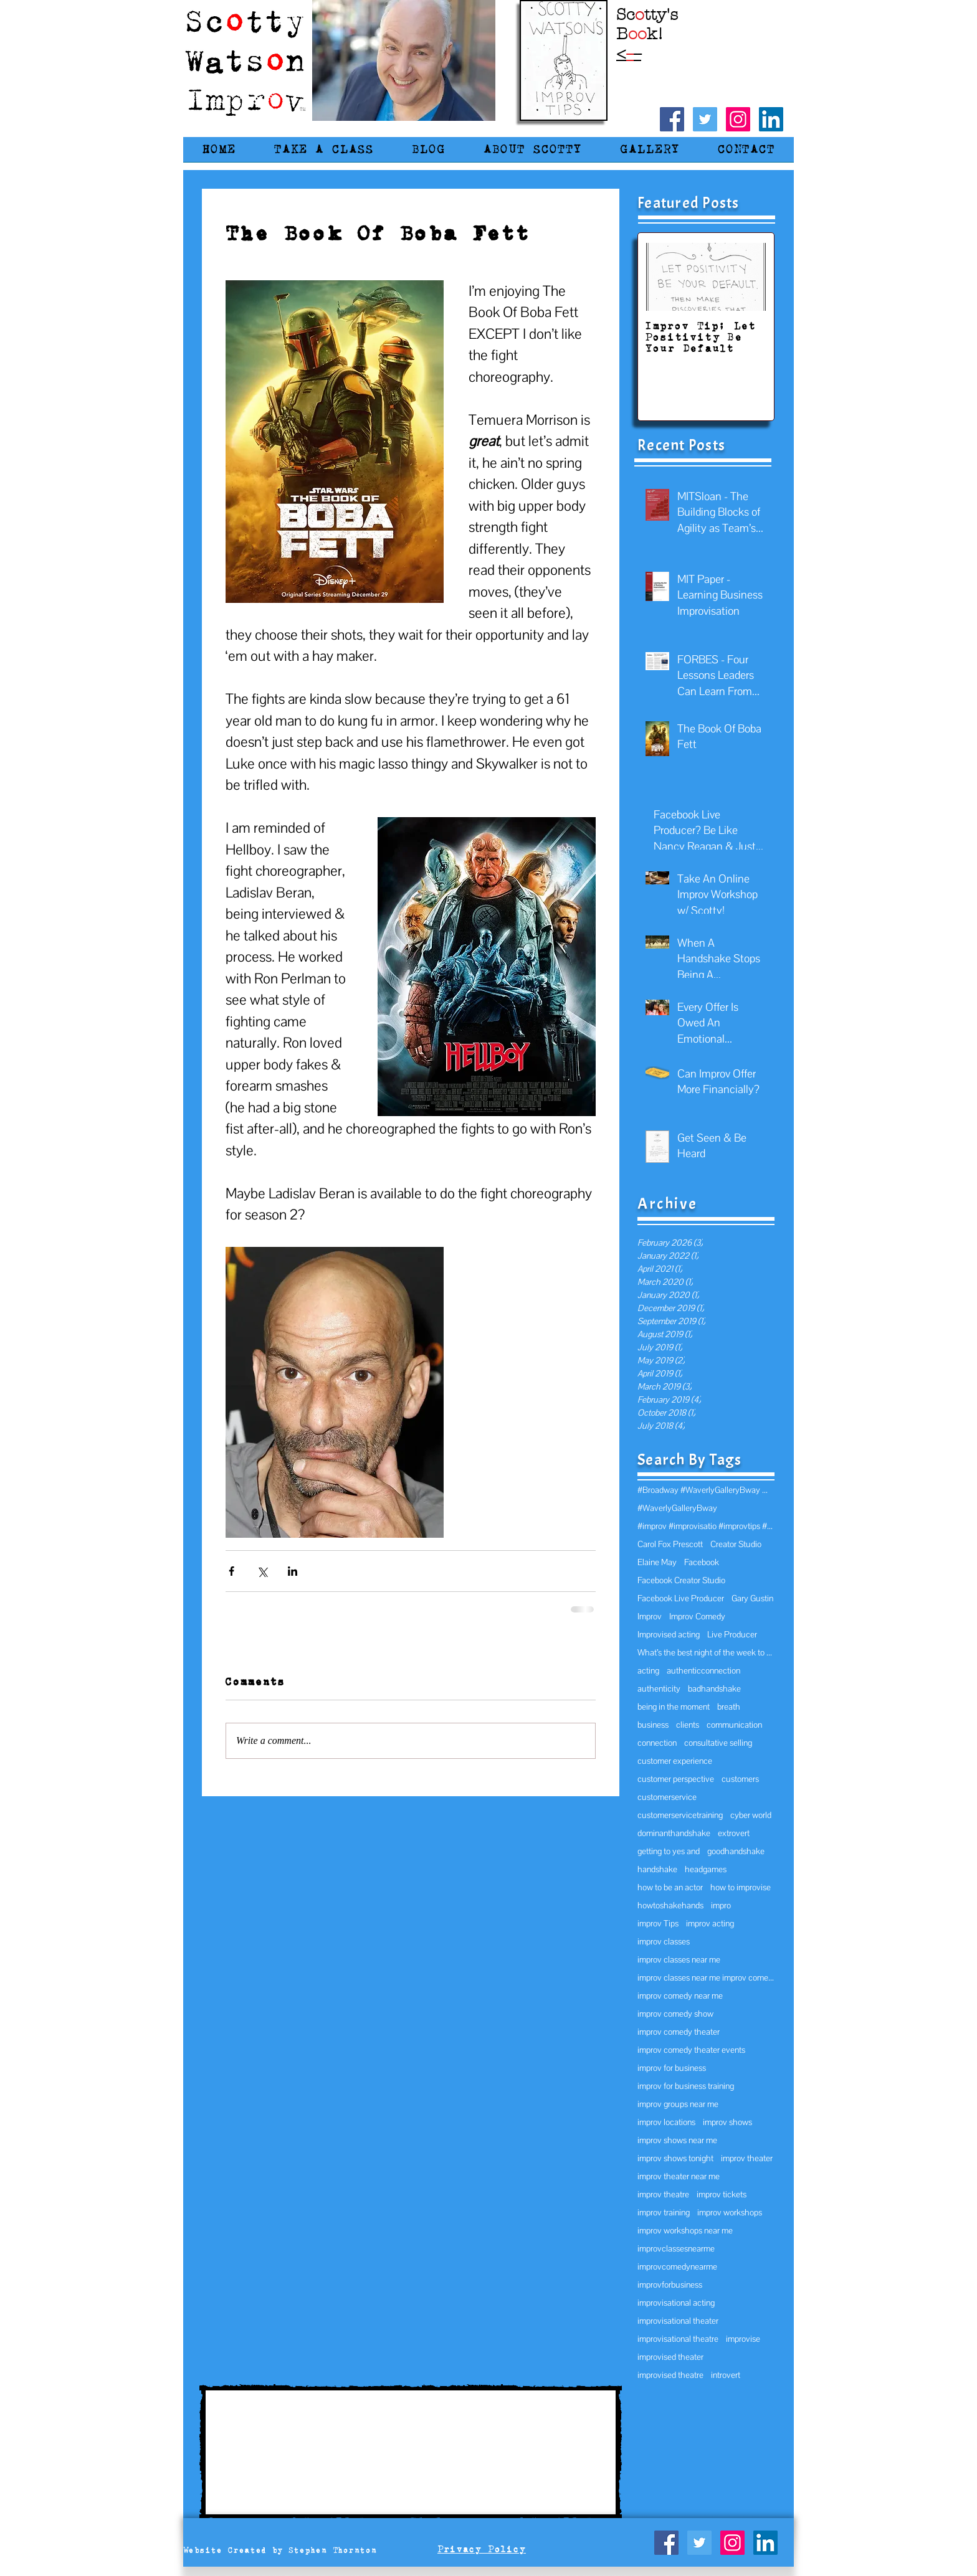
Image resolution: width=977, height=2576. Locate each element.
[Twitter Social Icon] (705, 119)
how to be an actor (670, 1887)
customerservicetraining (680, 1815)
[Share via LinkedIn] (292, 1571)
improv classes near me (678, 1959)
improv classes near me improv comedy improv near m (705, 1977)
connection (657, 1743)
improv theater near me (678, 2176)
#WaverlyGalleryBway (677, 1508)
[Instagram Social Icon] (738, 119)
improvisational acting (676, 2303)
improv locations (666, 2122)
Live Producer (732, 1634)
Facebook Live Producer (680, 1598)
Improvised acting (668, 1634)
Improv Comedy (697, 1616)
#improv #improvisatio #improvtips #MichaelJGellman (705, 1526)
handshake (657, 1869)
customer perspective (675, 1779)
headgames (706, 1869)
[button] (324, 153)
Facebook (701, 1562)
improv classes (663, 1941)
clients (687, 1725)
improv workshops (729, 2212)
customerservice (667, 1797)
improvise (743, 2339)
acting (648, 1670)
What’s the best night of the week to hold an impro (705, 1652)
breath (728, 1707)
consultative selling (718, 1743)
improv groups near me (677, 2104)
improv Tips (658, 1923)
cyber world (750, 1815)
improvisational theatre (677, 2339)
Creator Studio (735, 1544)
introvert (725, 2375)
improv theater (747, 2158)
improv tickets (721, 2194)
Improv (649, 1616)
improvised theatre (670, 2375)
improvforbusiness (669, 2285)
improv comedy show (675, 2014)
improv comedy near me (680, 1996)
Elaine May (657, 1562)
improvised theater (670, 2357)
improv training (663, 2212)
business (653, 1725)
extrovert (734, 1833)
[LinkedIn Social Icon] (771, 119)
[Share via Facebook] (231, 1571)
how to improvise (740, 1887)
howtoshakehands (670, 1905)
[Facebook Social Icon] (672, 119)
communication (734, 1725)
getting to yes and (668, 1851)
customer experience (674, 1761)
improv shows (727, 2122)
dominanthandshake (673, 1833)
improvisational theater (677, 2321)
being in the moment (673, 1707)
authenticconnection (703, 1670)
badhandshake (714, 1688)
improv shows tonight (675, 2158)
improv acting (710, 1923)
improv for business (671, 2068)
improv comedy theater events (691, 2050)
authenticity (658, 1688)
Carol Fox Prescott (670, 1544)
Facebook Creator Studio (681, 1580)
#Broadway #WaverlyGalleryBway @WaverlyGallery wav (705, 1490)
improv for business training (685, 2086)
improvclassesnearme (676, 2248)
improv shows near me (677, 2140)
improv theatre (663, 2194)
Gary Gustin (752, 1598)
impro (721, 1905)
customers (740, 1779)
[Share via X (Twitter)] (262, 1571)
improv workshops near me (685, 2230)
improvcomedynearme (677, 2266)
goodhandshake (736, 1851)
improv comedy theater (678, 2032)
